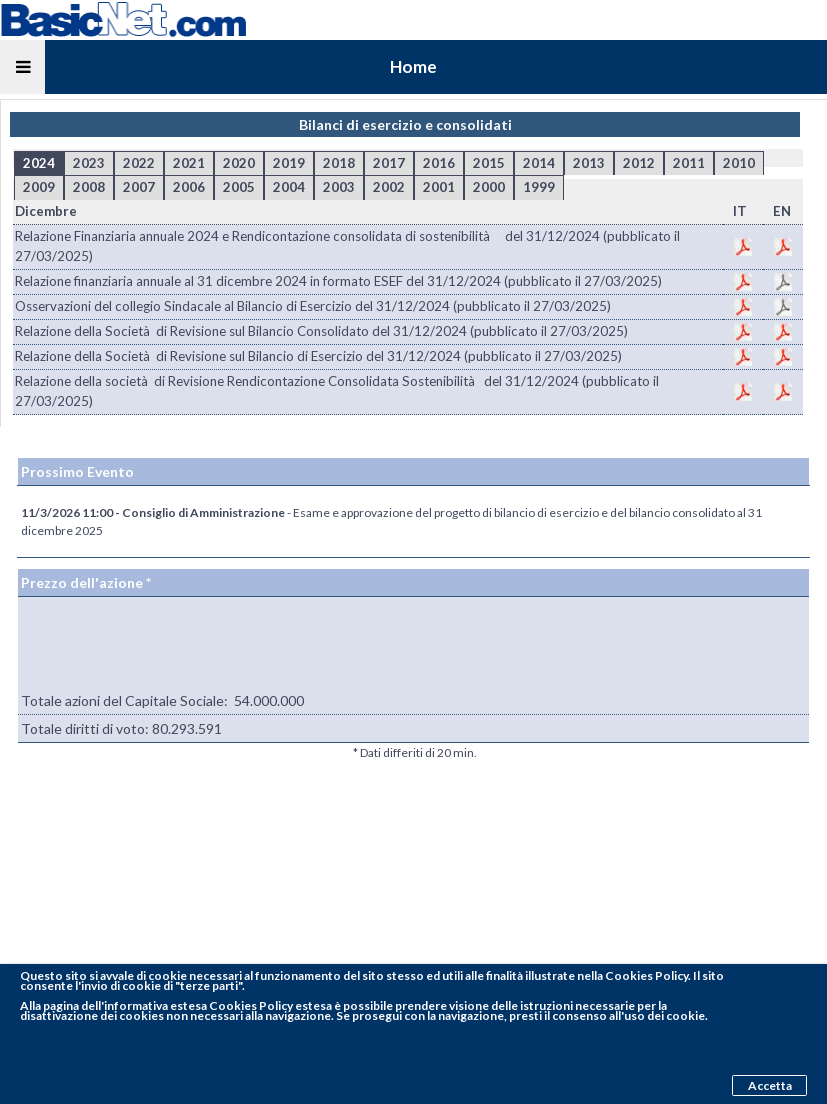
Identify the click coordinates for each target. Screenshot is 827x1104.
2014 (539, 163)
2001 (439, 187)
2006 (189, 187)
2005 (239, 187)
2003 (339, 187)
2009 (39, 187)
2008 (89, 187)
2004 (289, 187)
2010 (739, 163)
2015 (489, 163)
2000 (489, 187)
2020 (239, 163)
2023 (89, 163)
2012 (639, 163)
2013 (589, 163)
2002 (389, 187)
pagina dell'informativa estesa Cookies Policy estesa (187, 1005)
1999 (539, 187)
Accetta (770, 1085)
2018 (339, 163)
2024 (39, 163)
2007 (139, 187)
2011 (689, 163)
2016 (439, 163)
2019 (289, 163)
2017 (389, 163)
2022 (139, 163)
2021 (189, 163)
